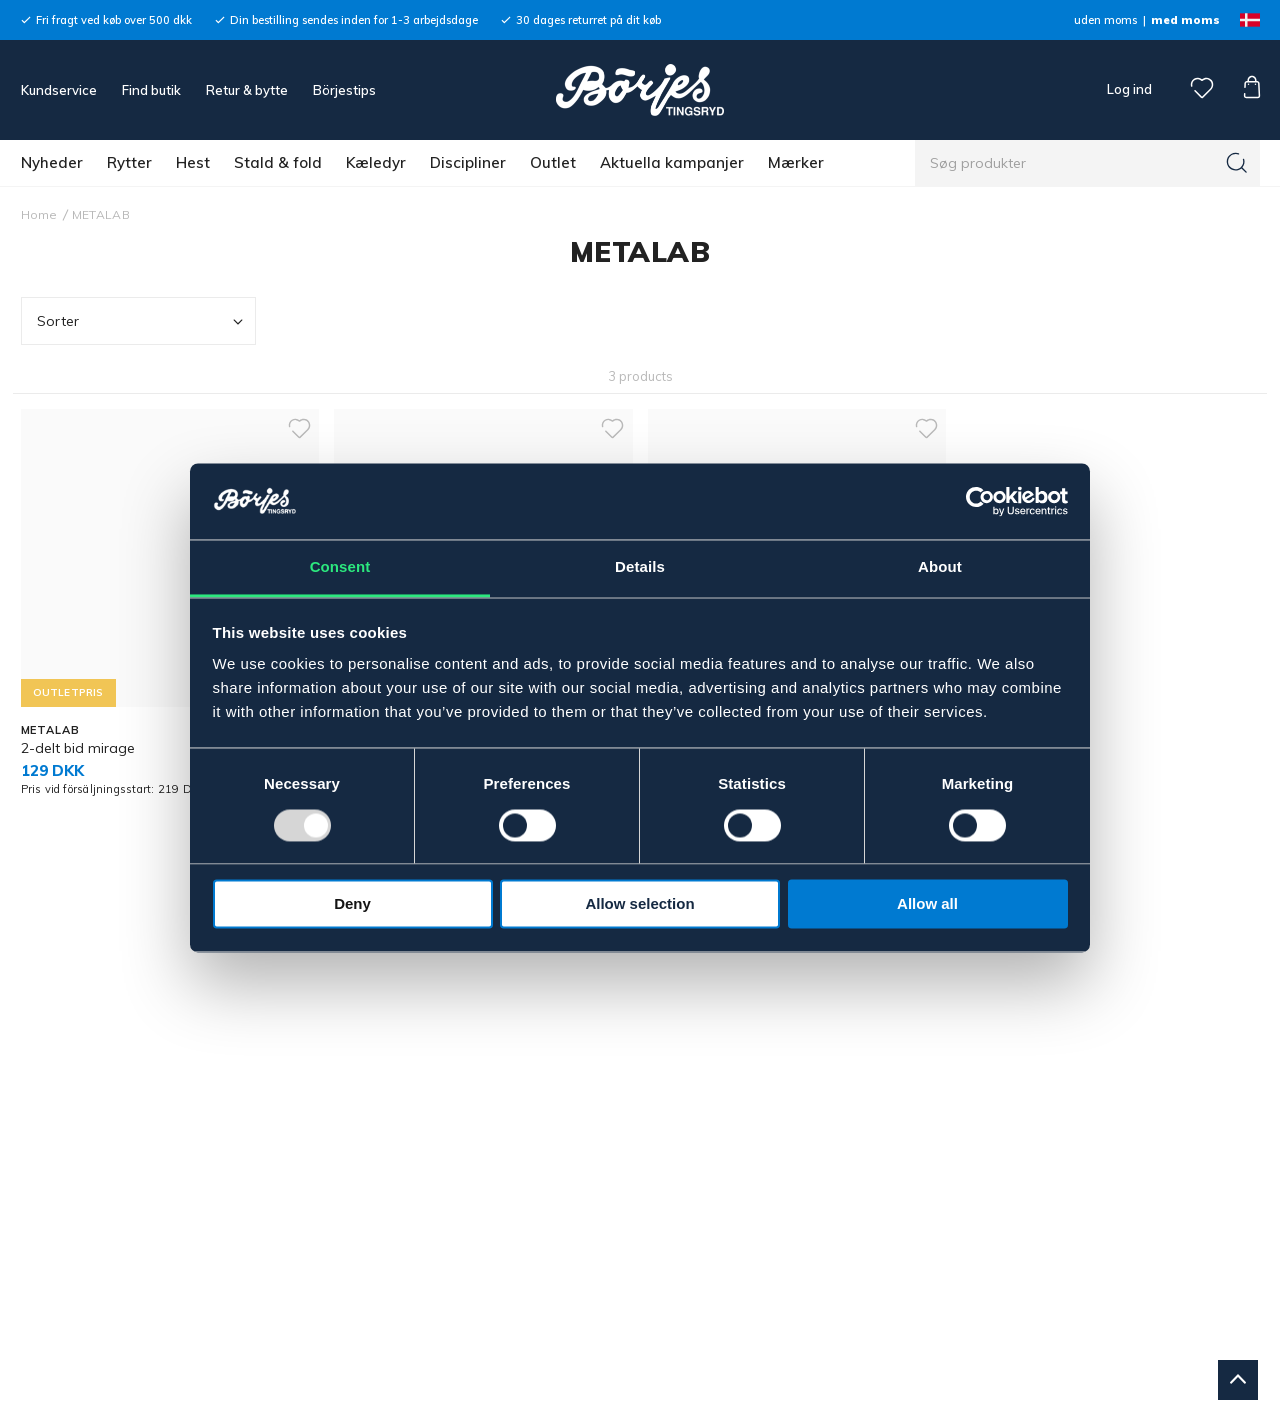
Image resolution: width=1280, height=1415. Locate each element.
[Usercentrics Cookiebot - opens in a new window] (980, 501)
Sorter (142, 321)
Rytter (129, 162)
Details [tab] (640, 567)
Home (39, 214)
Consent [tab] (340, 567)
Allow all (927, 904)
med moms (1185, 20)
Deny (352, 904)
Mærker (796, 162)
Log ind (1129, 89)
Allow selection (639, 904)
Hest (193, 162)
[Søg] (1237, 163)
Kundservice (59, 90)
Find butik (151, 90)
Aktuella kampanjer (672, 162)
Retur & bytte (247, 90)
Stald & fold (278, 162)
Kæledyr (376, 162)
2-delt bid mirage (78, 748)
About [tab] (940, 567)
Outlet (553, 162)
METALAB (101, 214)
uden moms (1105, 20)
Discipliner (468, 162)
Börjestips (344, 90)
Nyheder (52, 162)
